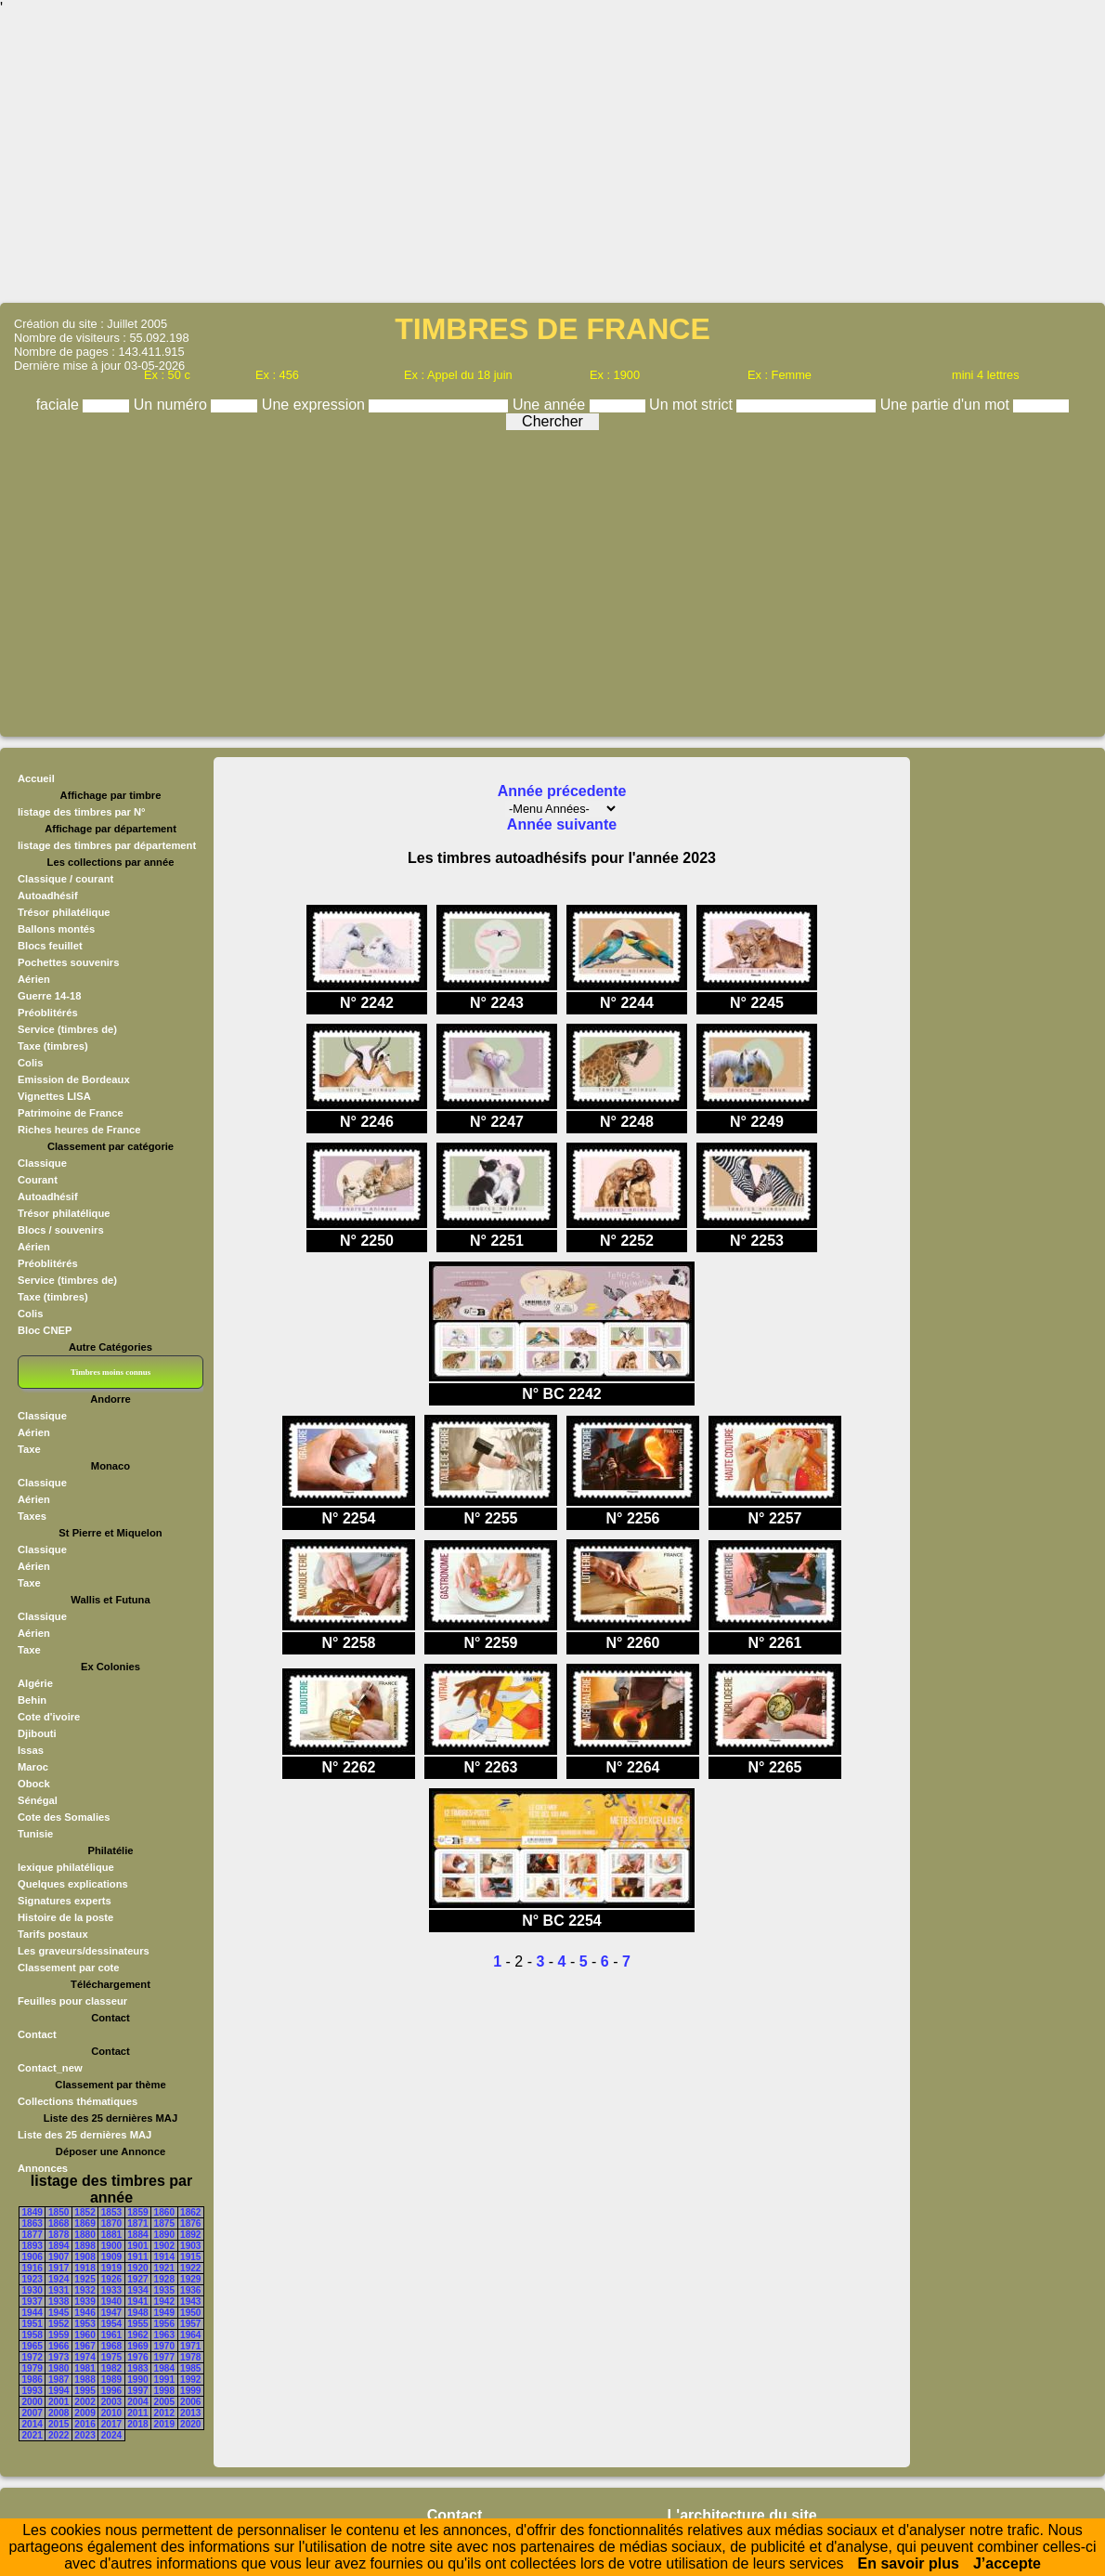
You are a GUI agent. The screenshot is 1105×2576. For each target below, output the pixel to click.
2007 (32, 2413)
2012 (164, 2413)
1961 (111, 2335)
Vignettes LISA (54, 1096)
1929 (190, 2279)
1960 (84, 2335)
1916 (32, 2268)
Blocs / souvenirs (61, 1230)
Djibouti (37, 1733)
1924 (58, 2279)
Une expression (316, 404)
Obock (34, 1783)
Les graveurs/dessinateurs (84, 1950)
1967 (84, 2346)
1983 (137, 2368)
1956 (164, 2324)
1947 (111, 2313)
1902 (164, 2246)
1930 (32, 2290)
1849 (32, 2212)
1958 (32, 2335)
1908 (84, 2257)
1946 (84, 2313)
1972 (32, 2357)
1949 (164, 2313)
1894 (58, 2246)
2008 (58, 2413)
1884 (137, 2234)
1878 (58, 2234)
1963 (164, 2335)
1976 (137, 2357)
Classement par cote (68, 1967)
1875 (164, 2223)
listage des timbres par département (107, 845)
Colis (30, 1062)
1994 (58, 2391)
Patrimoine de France (71, 1112)
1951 (32, 2324)
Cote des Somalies (64, 1817)
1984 (164, 2368)
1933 (111, 2290)
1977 (164, 2357)
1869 (84, 2223)
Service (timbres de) (67, 1029)
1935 (164, 2290)
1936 (190, 2290)
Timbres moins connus (110, 1372)
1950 (190, 2313)
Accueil (36, 778)
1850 (58, 2212)
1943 (190, 2301)
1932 (84, 2290)
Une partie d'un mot (947, 404)
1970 (164, 2346)
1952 (58, 2324)
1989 (111, 2379)
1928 (164, 2279)
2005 (164, 2402)
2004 (137, 2402)
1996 (111, 2391)
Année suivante (562, 824)
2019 (164, 2424)
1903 (190, 2246)
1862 (190, 2212)
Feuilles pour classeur (72, 2001)
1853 (111, 2212)
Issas (31, 1750)
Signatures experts (64, 1900)
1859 (137, 2212)
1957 (190, 2324)
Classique (42, 1163)
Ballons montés (56, 929)
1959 (58, 2335)
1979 (32, 2368)
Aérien (34, 979)
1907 (58, 2257)
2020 (190, 2424)
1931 (58, 2290)
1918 (84, 2268)
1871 (137, 2223)
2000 (32, 2402)
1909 (111, 2257)
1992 (190, 2379)
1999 (190, 2391)
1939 (84, 2301)
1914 (164, 2257)
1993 (32, 2391)
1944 (32, 2313)
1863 (32, 2223)
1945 (58, 2313)
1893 (32, 2246)
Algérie (35, 1683)
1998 (164, 2391)
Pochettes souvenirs (68, 962)
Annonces (43, 2168)
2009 (84, 2413)
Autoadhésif (48, 895)
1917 (58, 2268)
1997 (137, 2391)
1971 (190, 2346)
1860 (164, 2212)
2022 (58, 2435)
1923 (32, 2279)
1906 (32, 2257)
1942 (164, 2301)
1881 (111, 2234)
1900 (111, 2246)
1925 (84, 2279)
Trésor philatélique (64, 912)
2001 (58, 2402)
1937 (32, 2301)
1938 (58, 2301)
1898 (84, 2246)
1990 (137, 2379)
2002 (84, 2402)
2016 (84, 2424)
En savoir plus (908, 2563)
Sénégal (38, 1800)
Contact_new (50, 2067)
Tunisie (35, 1833)
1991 (164, 2379)
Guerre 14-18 (49, 995)
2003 (111, 2402)
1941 (137, 2301)
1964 (190, 2335)
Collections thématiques (77, 2101)
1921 (164, 2268)
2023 (84, 2435)
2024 (111, 2435)
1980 (58, 2368)
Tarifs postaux (53, 1934)
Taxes (32, 1516)
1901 (137, 2246)
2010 (111, 2413)
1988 (84, 2379)
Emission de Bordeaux (74, 1079)
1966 (58, 2346)
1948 (137, 2313)
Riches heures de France (79, 1129)
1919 (111, 2268)
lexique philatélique (66, 1867)
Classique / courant (65, 878)
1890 (164, 2234)
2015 (58, 2424)
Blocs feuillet (50, 945)
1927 (137, 2279)
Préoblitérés (48, 1012)
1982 (111, 2368)
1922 (190, 2268)
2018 (137, 2424)
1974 (84, 2357)
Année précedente (562, 791)
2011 (137, 2413)
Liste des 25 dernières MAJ (84, 2134)
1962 (137, 2335)
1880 (84, 2234)
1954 (111, 2324)
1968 (111, 2346)
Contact (37, 2034)
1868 (58, 2223)
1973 (58, 2357)
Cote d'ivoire (49, 1716)
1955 (137, 2324)
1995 (84, 2391)
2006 (190, 2402)
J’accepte (1007, 2563)
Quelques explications (73, 1884)
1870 (111, 2223)
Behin (32, 1700)
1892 (190, 2234)
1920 (137, 2268)
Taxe (29, 1449)
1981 (84, 2368)
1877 (32, 2234)
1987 (58, 2379)
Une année (551, 404)
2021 (32, 2435)
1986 (32, 2379)
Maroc (33, 1766)
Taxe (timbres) (53, 1046)
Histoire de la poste (65, 1917)
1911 (137, 2257)
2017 (111, 2424)
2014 (32, 2424)
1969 (137, 2346)
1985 (190, 2368)
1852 (84, 2212)
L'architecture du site (742, 2515)
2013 (190, 2413)
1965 (32, 2346)
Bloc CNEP (45, 1330)
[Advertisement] (552, 158)
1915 (190, 2257)
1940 (111, 2301)
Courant (38, 1179)
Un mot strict (692, 404)
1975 (111, 2357)
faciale (60, 404)
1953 (84, 2324)
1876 (190, 2223)
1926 (111, 2279)
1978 (190, 2357)
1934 (137, 2290)
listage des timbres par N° (82, 811)
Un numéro (173, 404)
